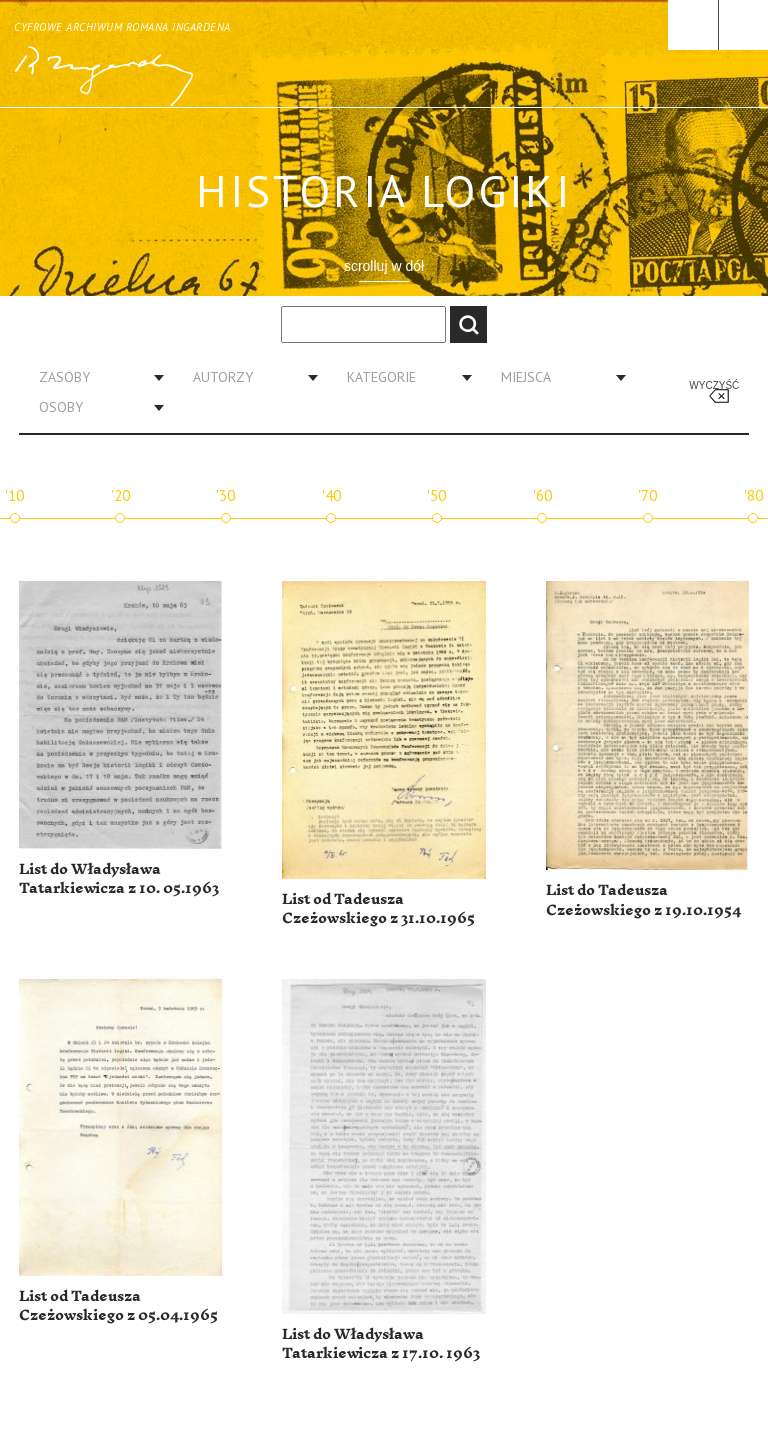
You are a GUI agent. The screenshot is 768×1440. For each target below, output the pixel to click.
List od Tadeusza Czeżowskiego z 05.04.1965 (118, 1306)
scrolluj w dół (384, 266)
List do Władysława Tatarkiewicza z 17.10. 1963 (381, 1344)
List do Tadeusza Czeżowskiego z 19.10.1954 (643, 900)
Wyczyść (714, 385)
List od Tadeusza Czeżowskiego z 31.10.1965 (378, 909)
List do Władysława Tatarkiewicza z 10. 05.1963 (119, 879)
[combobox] (94, 377)
